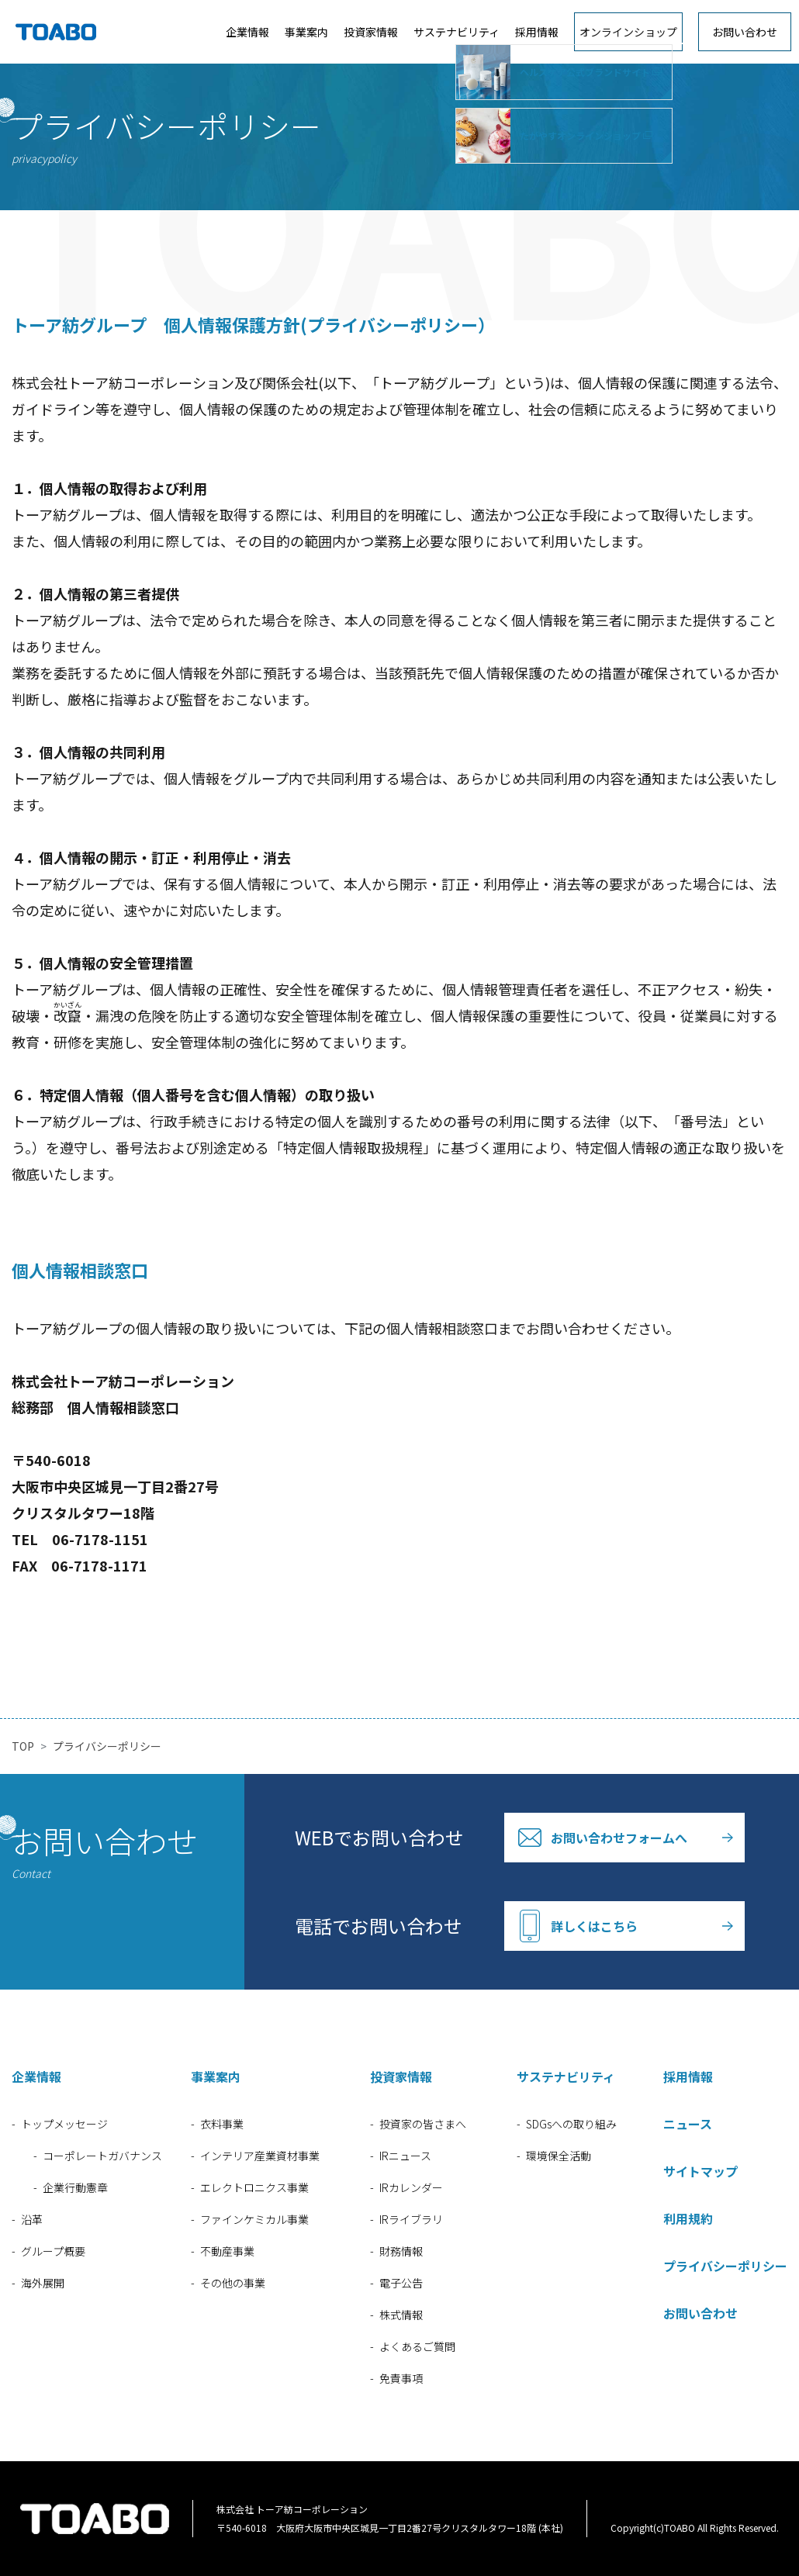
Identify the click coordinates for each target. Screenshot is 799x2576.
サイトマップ (700, 2171)
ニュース (687, 2123)
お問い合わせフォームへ (619, 1837)
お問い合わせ (744, 32)
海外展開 (42, 2282)
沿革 (32, 2219)
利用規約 (688, 2218)
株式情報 (401, 2314)
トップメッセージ (64, 2123)
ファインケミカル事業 (254, 2219)
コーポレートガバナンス (102, 2155)
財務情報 (401, 2251)
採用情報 (537, 32)
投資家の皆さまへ (422, 2123)
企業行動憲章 (75, 2187)
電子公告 (401, 2282)
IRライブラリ (411, 2219)
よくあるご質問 (417, 2346)
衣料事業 (222, 2123)
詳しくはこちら (594, 1926)
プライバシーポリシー (725, 2265)
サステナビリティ (456, 32)
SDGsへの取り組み (571, 2123)
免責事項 (401, 2378)
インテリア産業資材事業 (260, 2155)
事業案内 (306, 32)
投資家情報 (371, 32)
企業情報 (247, 32)
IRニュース (405, 2155)
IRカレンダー (411, 2187)
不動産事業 (227, 2251)
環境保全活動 (558, 2155)
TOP (23, 1746)
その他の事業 (232, 2282)
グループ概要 (53, 2251)
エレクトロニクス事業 (254, 2187)
